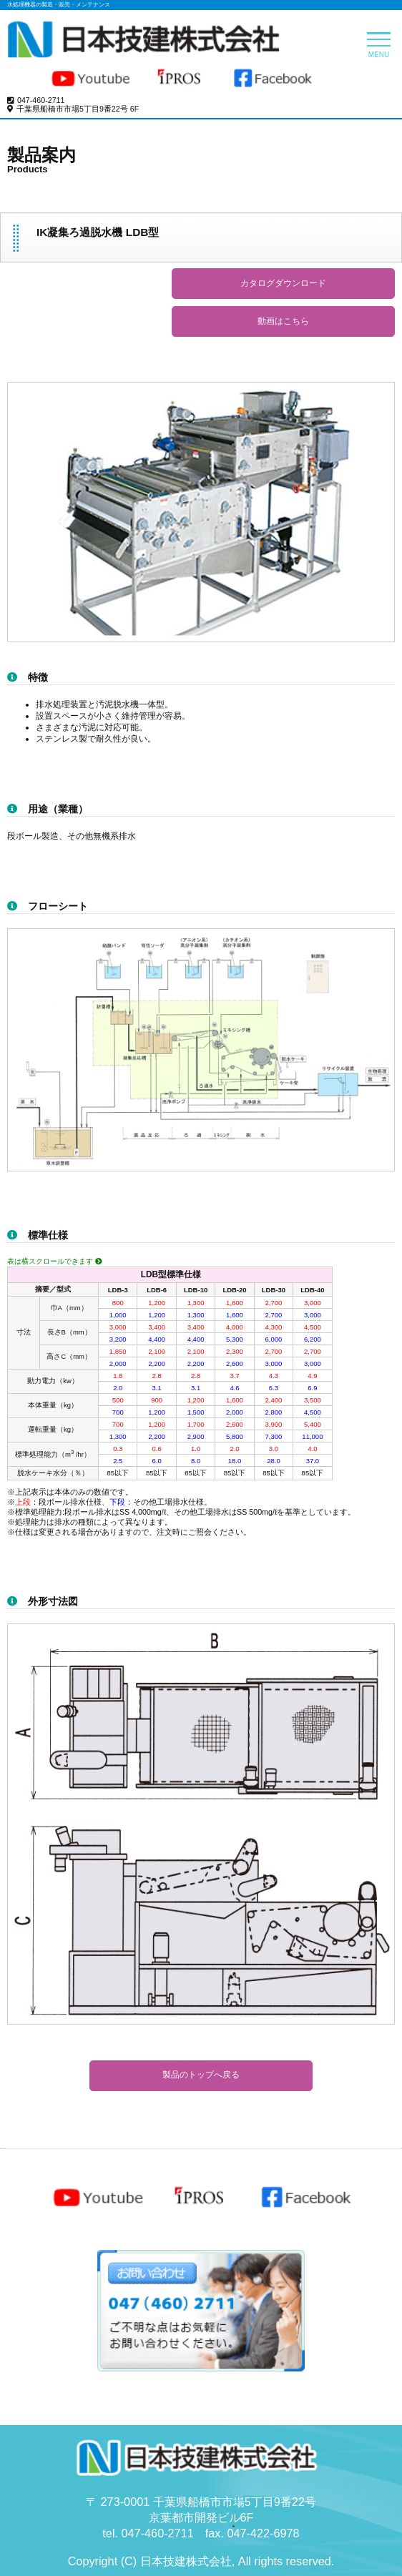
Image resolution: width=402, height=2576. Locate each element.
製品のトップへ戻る (201, 2075)
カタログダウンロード (283, 283)
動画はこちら (283, 321)
